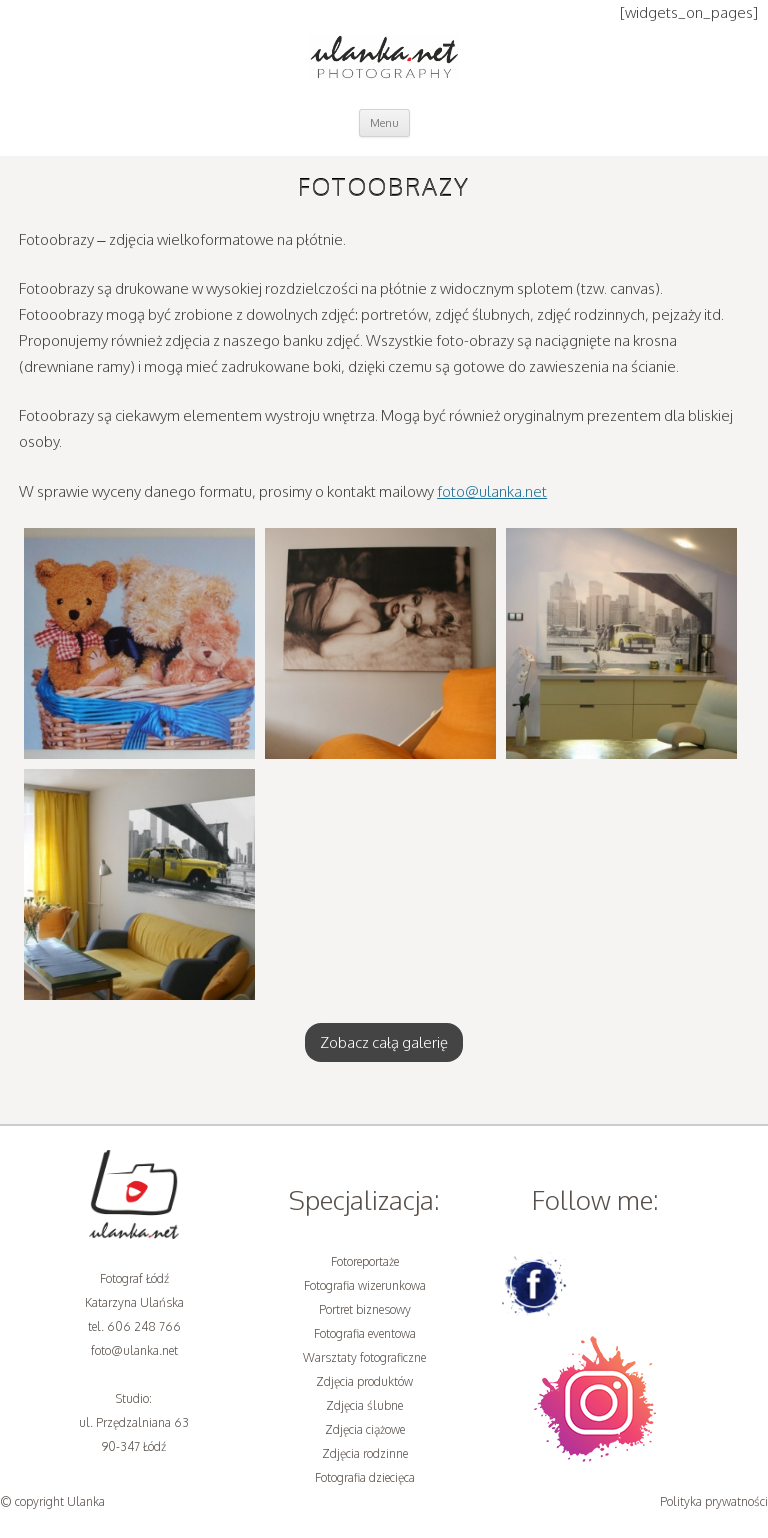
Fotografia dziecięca (365, 1477)
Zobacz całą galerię (384, 1042)
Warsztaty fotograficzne (364, 1357)
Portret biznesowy (365, 1309)
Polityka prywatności (714, 1501)
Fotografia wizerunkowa (365, 1285)
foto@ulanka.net (492, 491)
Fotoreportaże (365, 1261)
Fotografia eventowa (365, 1333)
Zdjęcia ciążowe (365, 1429)
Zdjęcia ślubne (364, 1405)
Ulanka (86, 1501)
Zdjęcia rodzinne (365, 1453)
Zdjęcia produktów (364, 1381)
